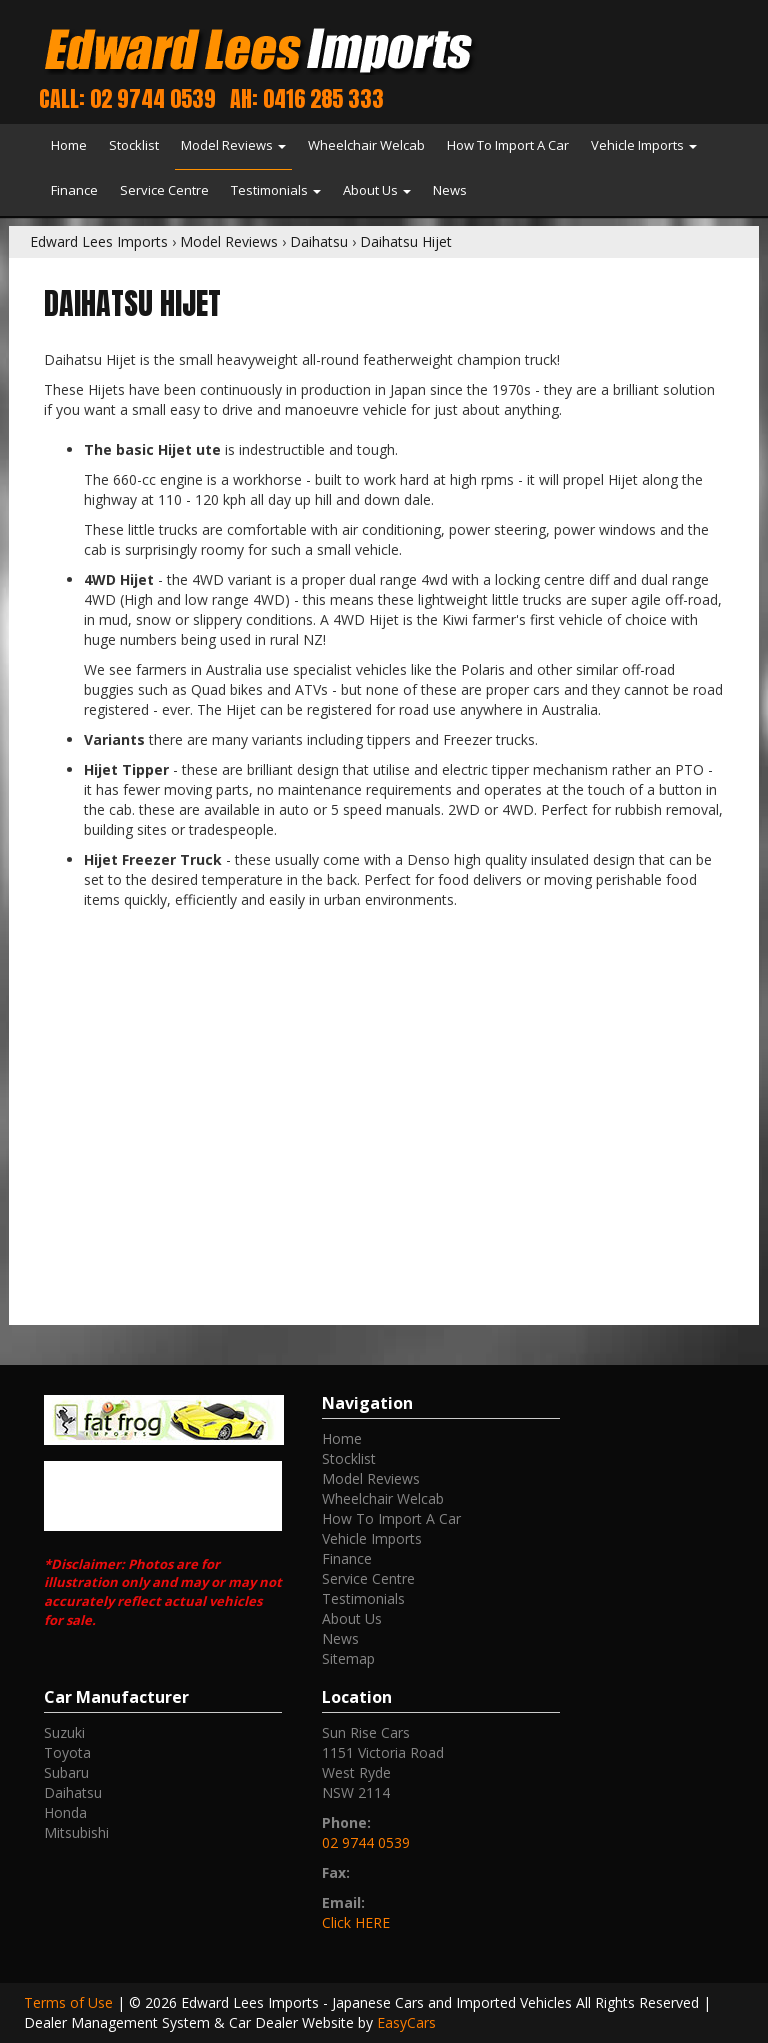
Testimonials (276, 190)
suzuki (64, 1732)
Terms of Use (70, 2002)
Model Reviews (233, 145)
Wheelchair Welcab (366, 145)
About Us (377, 190)
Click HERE (356, 1922)
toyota (67, 1752)
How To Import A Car (508, 145)
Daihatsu (319, 241)
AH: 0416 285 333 (307, 98)
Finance (74, 190)
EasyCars (406, 2022)
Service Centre (164, 190)
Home (69, 145)
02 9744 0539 (366, 1842)
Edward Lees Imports (99, 241)
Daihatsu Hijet (406, 241)
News (450, 190)
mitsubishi (76, 1832)
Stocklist (134, 145)
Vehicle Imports (644, 145)
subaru (66, 1772)
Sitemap (348, 1658)
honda (65, 1812)
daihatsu (73, 1792)
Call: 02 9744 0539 (127, 98)
